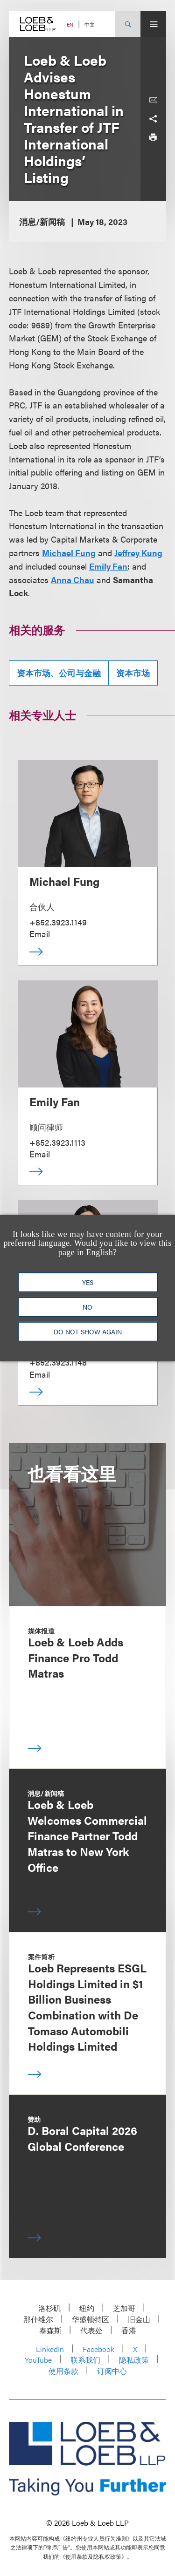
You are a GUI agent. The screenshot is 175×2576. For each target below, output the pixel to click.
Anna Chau (72, 579)
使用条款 (63, 2370)
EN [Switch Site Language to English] (70, 24)
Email (39, 933)
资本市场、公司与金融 (59, 673)
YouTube (38, 2359)
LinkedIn (50, 2349)
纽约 (86, 2308)
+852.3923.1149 (58, 922)
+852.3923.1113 (57, 1142)
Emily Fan (108, 566)
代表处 (91, 2330)
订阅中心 (112, 2370)
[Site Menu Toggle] (153, 24)
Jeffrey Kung (138, 552)
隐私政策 (134, 2359)
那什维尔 (38, 2319)
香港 (128, 2330)
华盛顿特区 (90, 2319)
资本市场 (133, 673)
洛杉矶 (49, 2308)
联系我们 (85, 2359)
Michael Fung (69, 552)
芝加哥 (124, 2308)
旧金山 (139, 2319)
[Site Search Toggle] (127, 24)
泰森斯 (50, 2330)
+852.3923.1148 (58, 1362)
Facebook (98, 2349)
